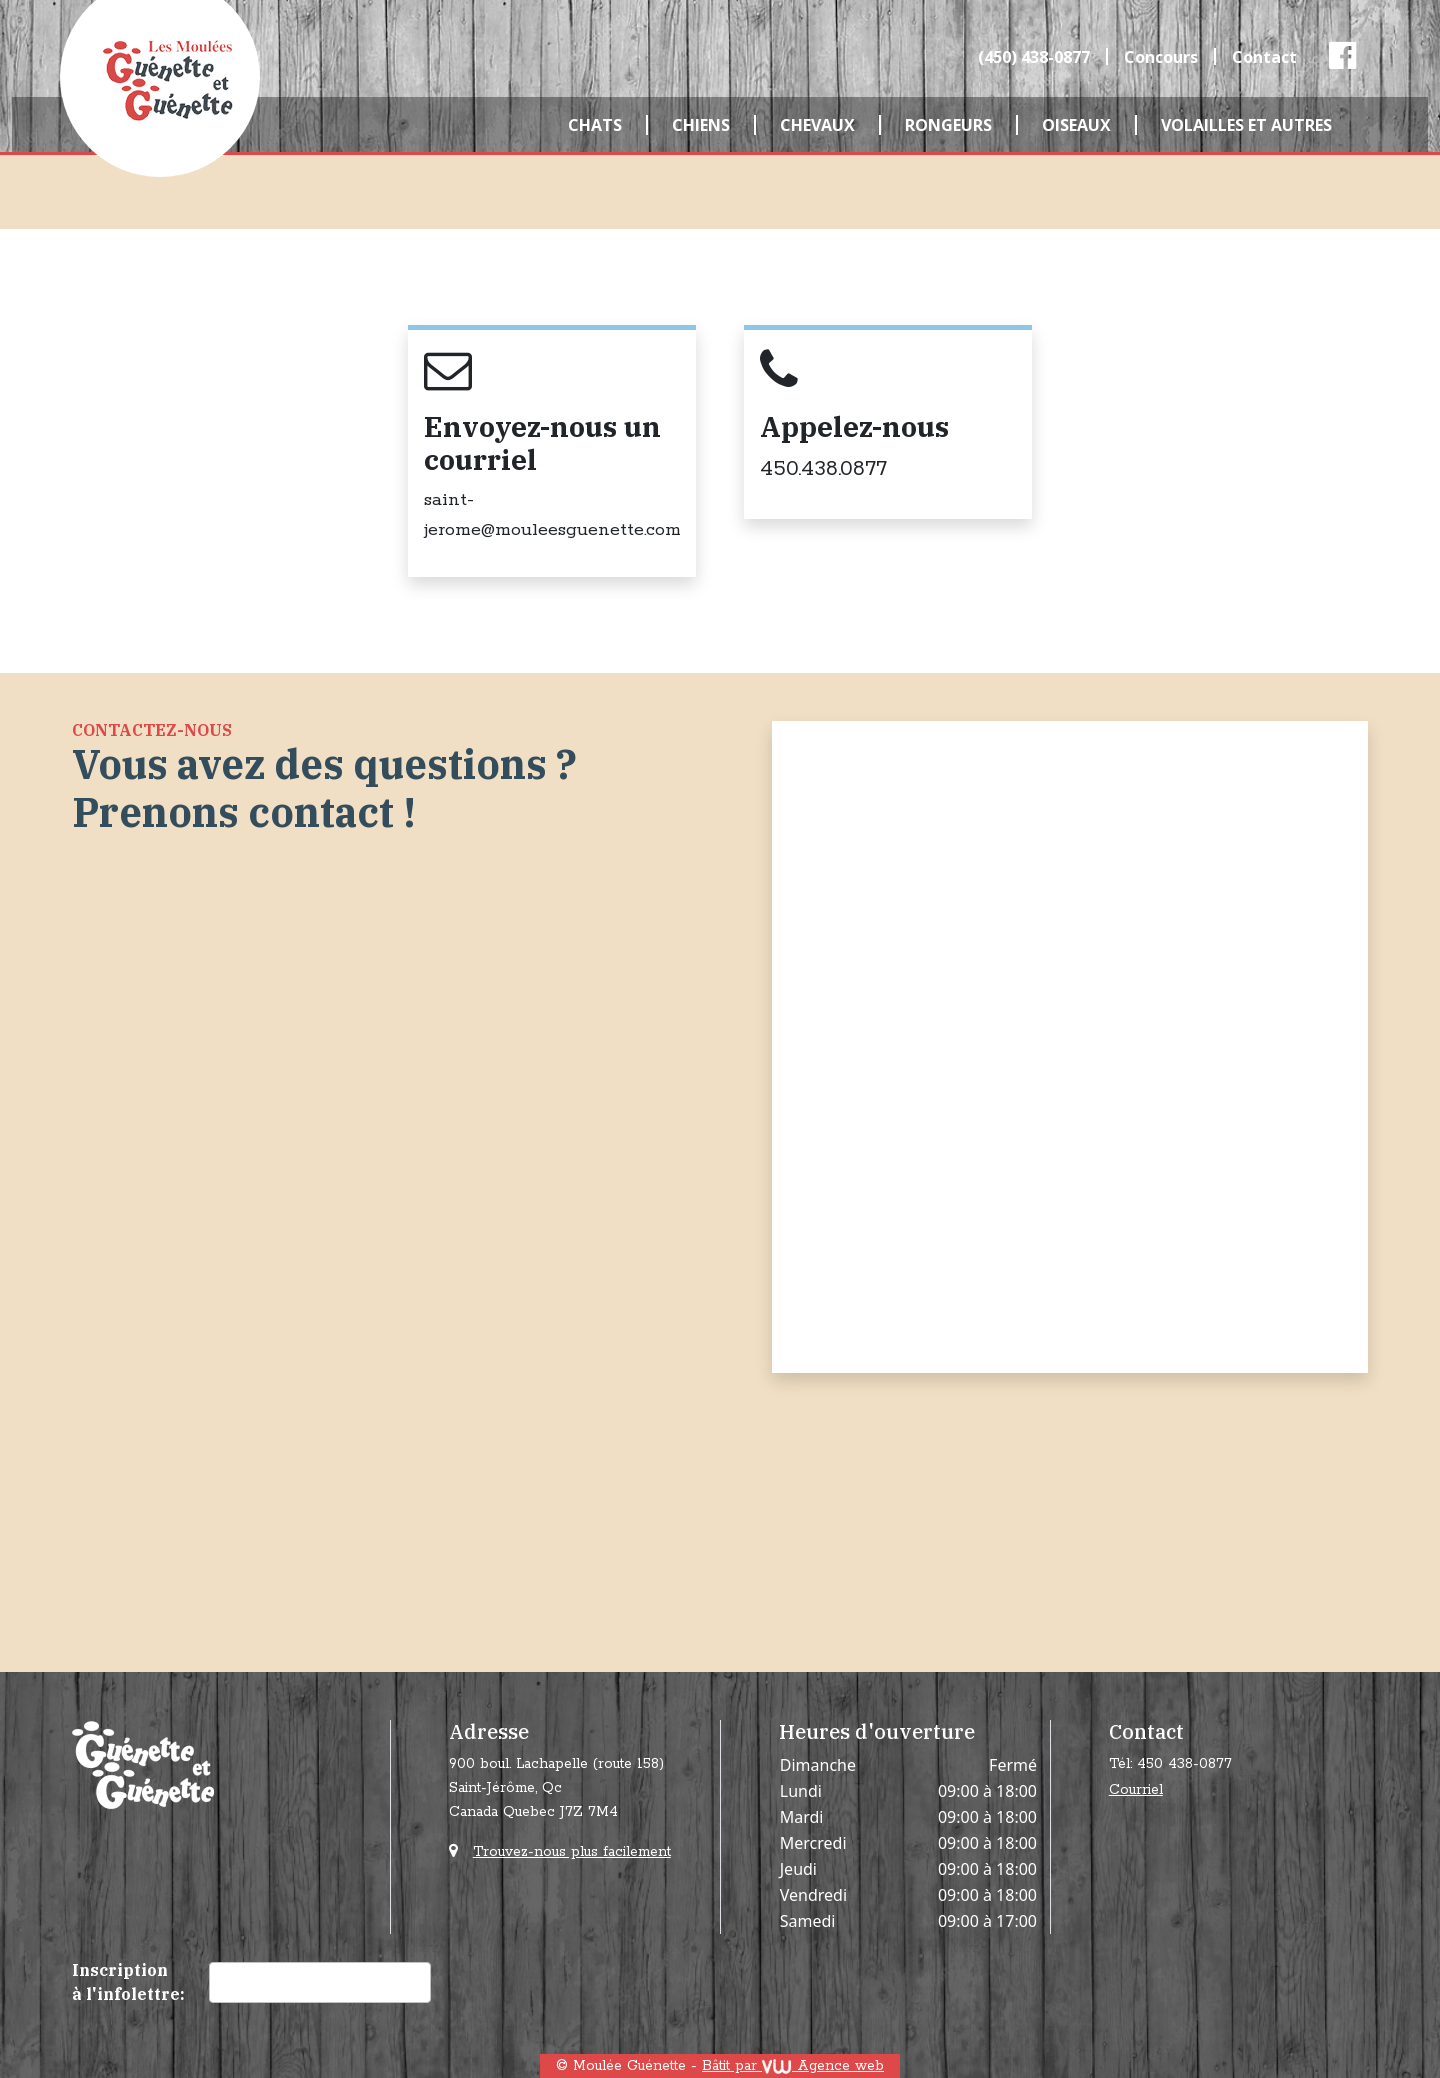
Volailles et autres (1246, 125)
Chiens (701, 125)
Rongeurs (948, 125)
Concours (1161, 57)
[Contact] (1067, 1044)
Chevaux (817, 125)
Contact (1264, 57)
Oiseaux (1076, 125)
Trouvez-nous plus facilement (572, 1852)
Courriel (1136, 1790)
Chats (595, 125)
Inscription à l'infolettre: (128, 1982)
